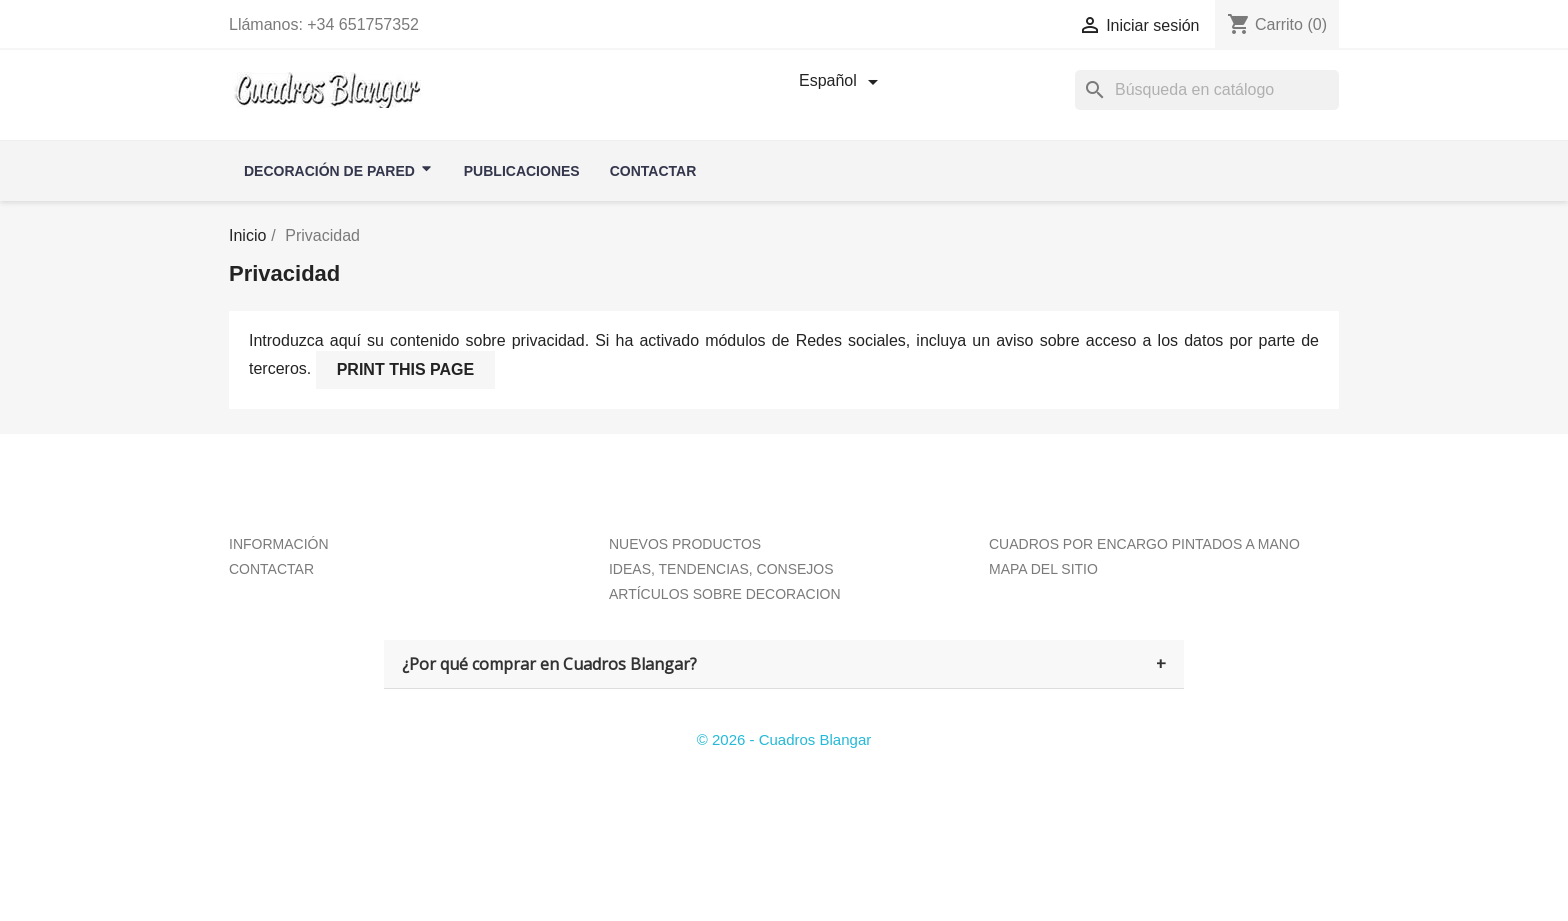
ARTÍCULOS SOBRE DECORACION (725, 594)
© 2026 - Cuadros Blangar (784, 739)
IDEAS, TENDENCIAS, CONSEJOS (721, 569)
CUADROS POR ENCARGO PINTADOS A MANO (1144, 544)
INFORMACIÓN (279, 544)
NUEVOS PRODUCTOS (685, 544)
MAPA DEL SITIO (1043, 569)
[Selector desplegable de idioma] (842, 82)
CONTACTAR (271, 569)
